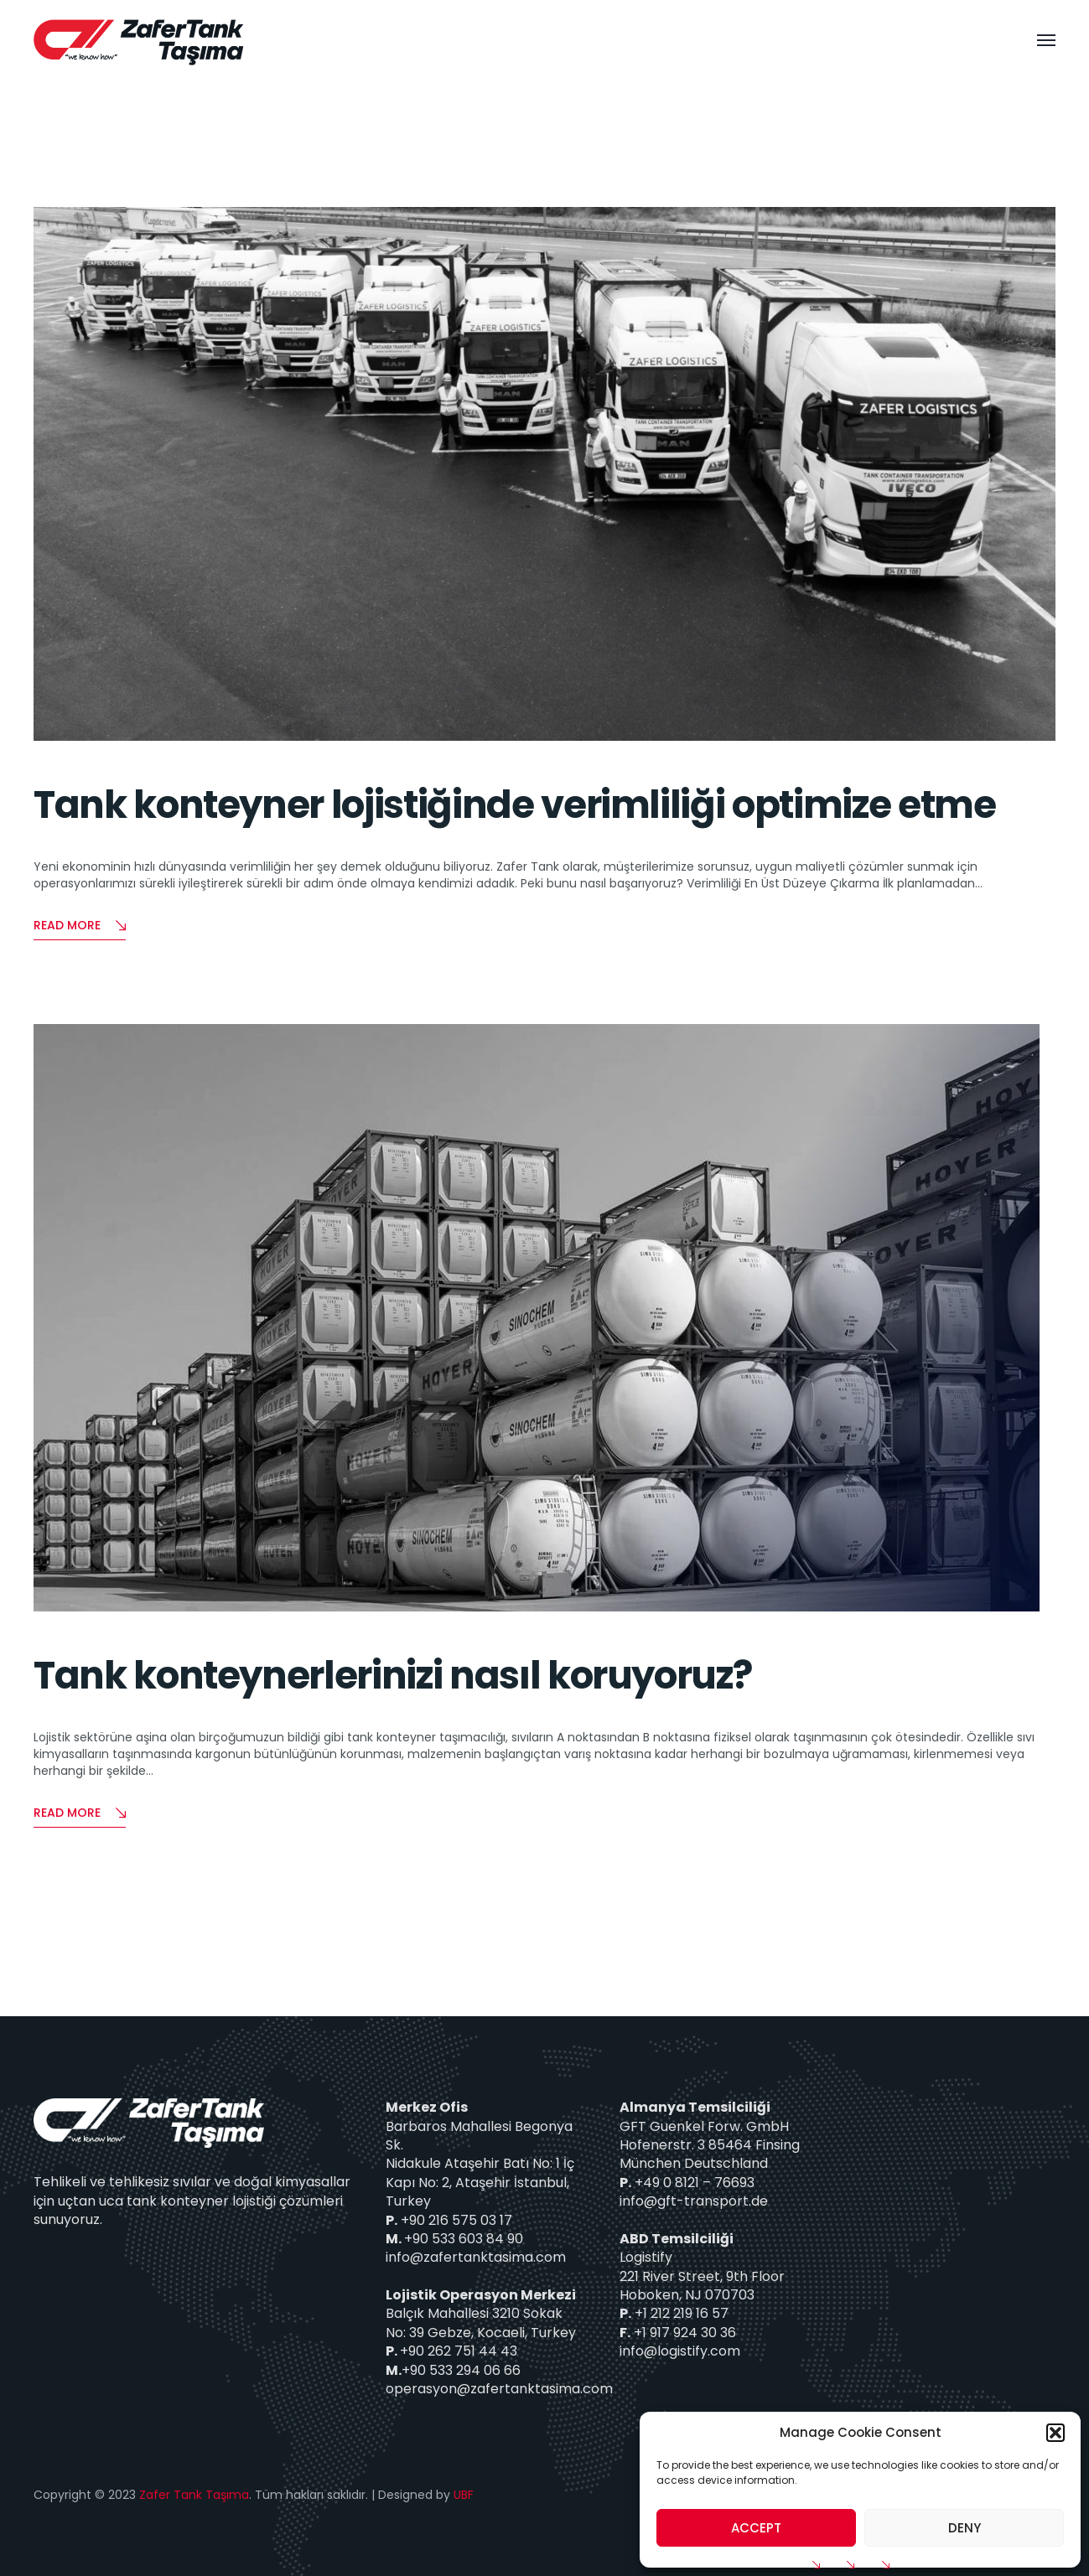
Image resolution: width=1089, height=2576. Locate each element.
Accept (756, 2528)
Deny (964, 2528)
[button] (1055, 2432)
